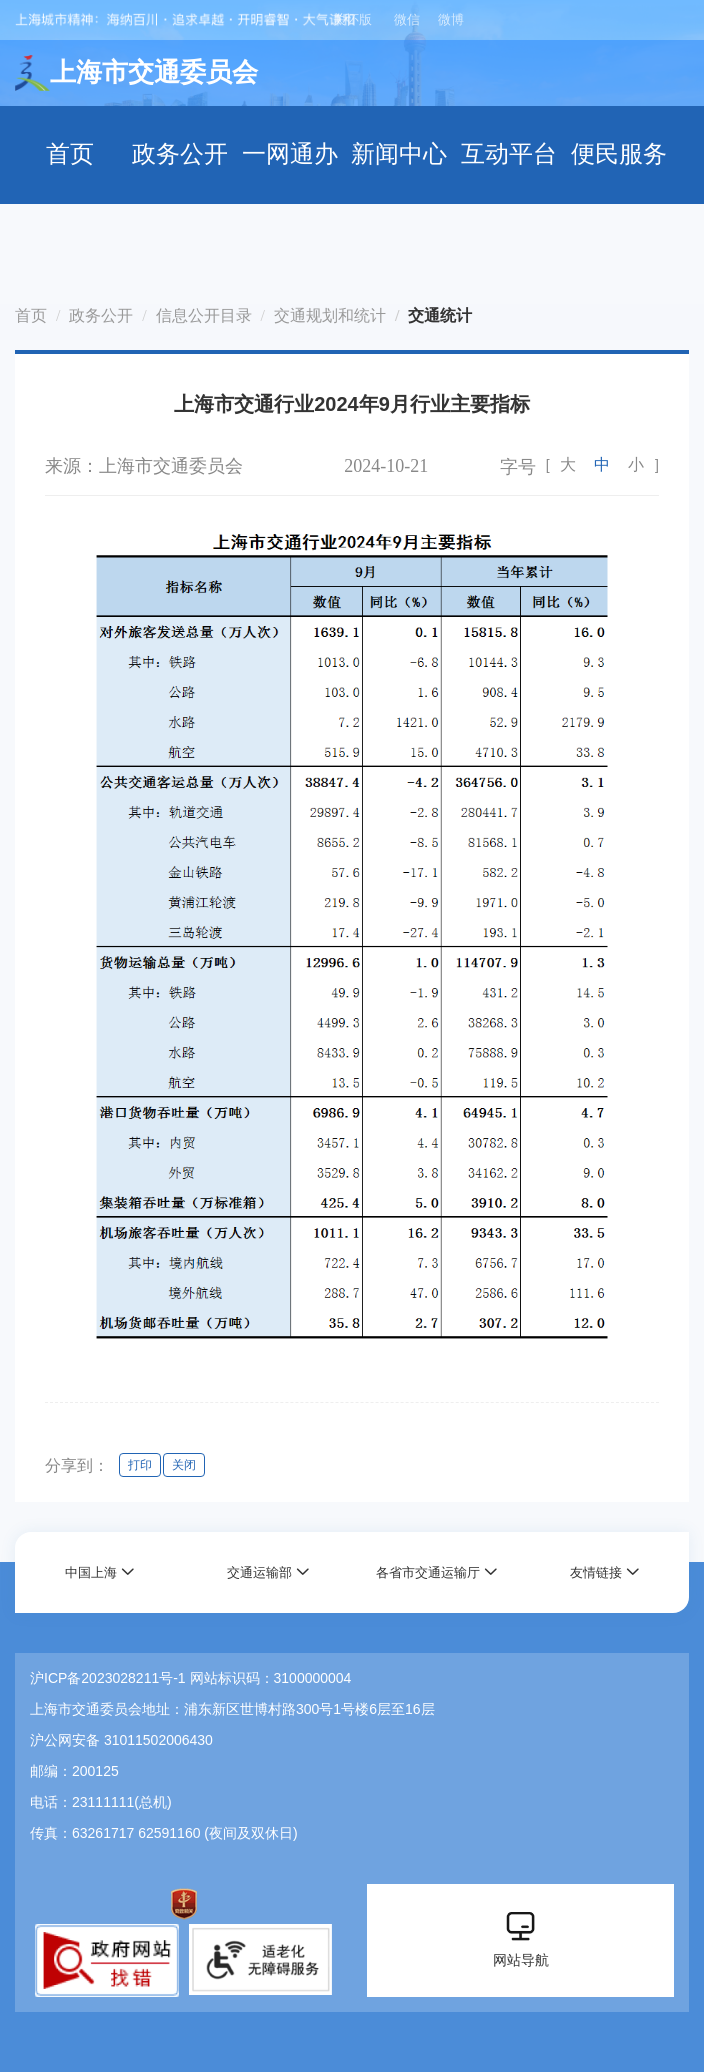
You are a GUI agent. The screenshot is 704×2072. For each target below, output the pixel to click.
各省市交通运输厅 (428, 1572)
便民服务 (619, 154)
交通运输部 (259, 1572)
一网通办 (290, 154)
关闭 (184, 1465)
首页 (70, 154)
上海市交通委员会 (136, 73)
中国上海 (91, 1572)
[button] (99, 1572)
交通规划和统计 (330, 315)
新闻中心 (399, 154)
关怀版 (352, 19)
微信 (407, 19)
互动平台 (509, 154)
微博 (451, 19)
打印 (140, 1465)
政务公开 (180, 154)
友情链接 (596, 1572)
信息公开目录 (204, 315)
